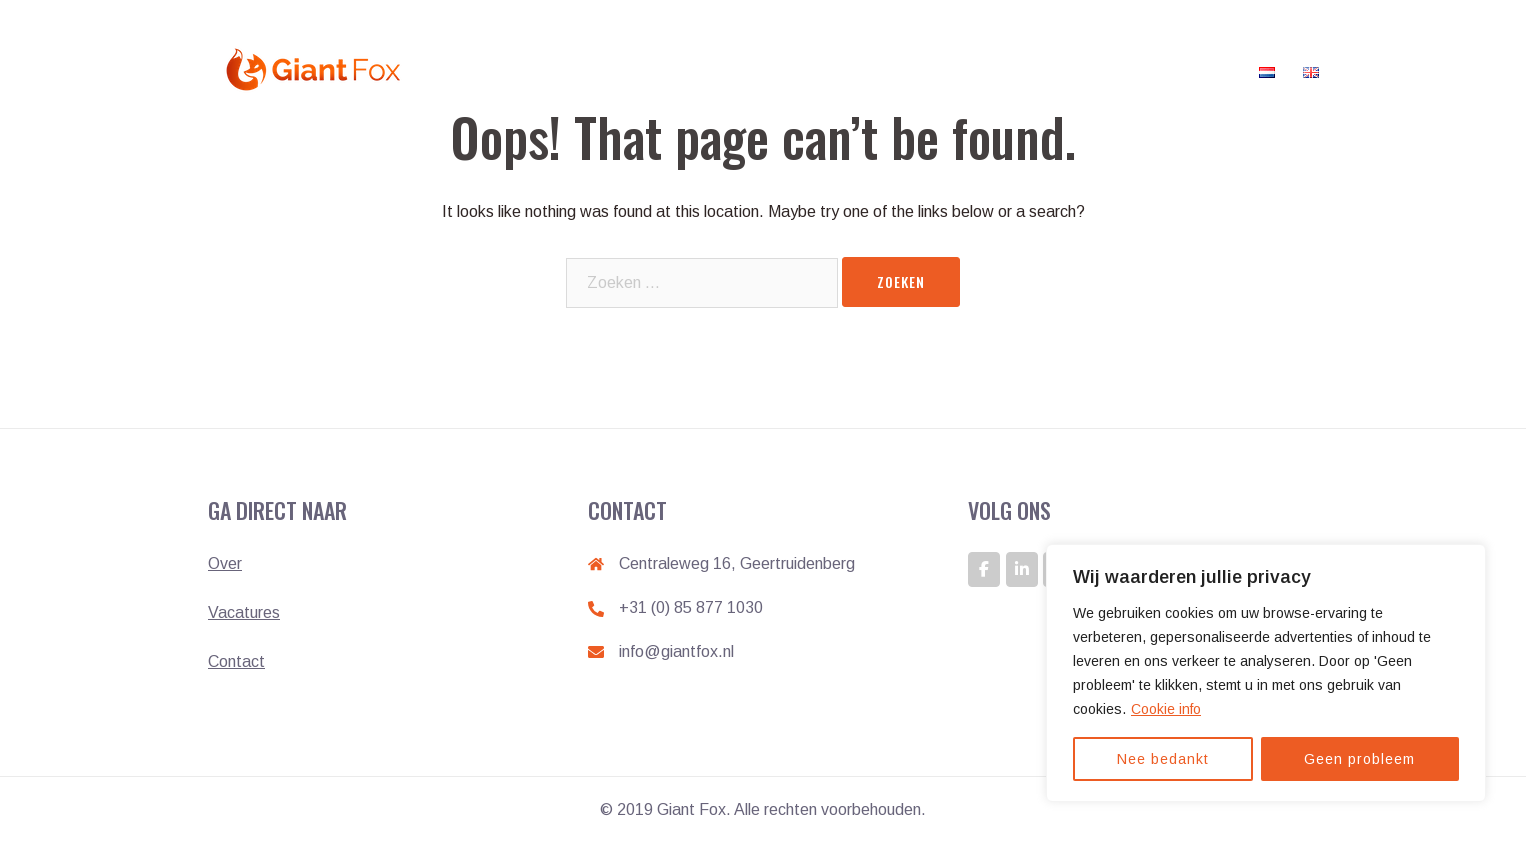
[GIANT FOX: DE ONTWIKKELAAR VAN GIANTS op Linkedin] (1022, 569)
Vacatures (906, 69)
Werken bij (818, 69)
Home (743, 69)
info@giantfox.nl (676, 651)
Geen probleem (1359, 759)
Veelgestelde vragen (1096, 69)
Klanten (986, 69)
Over (225, 563)
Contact (1207, 69)
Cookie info (1166, 709)
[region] (1266, 673)
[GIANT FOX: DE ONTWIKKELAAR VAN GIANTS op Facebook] (984, 569)
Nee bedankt (1163, 759)
